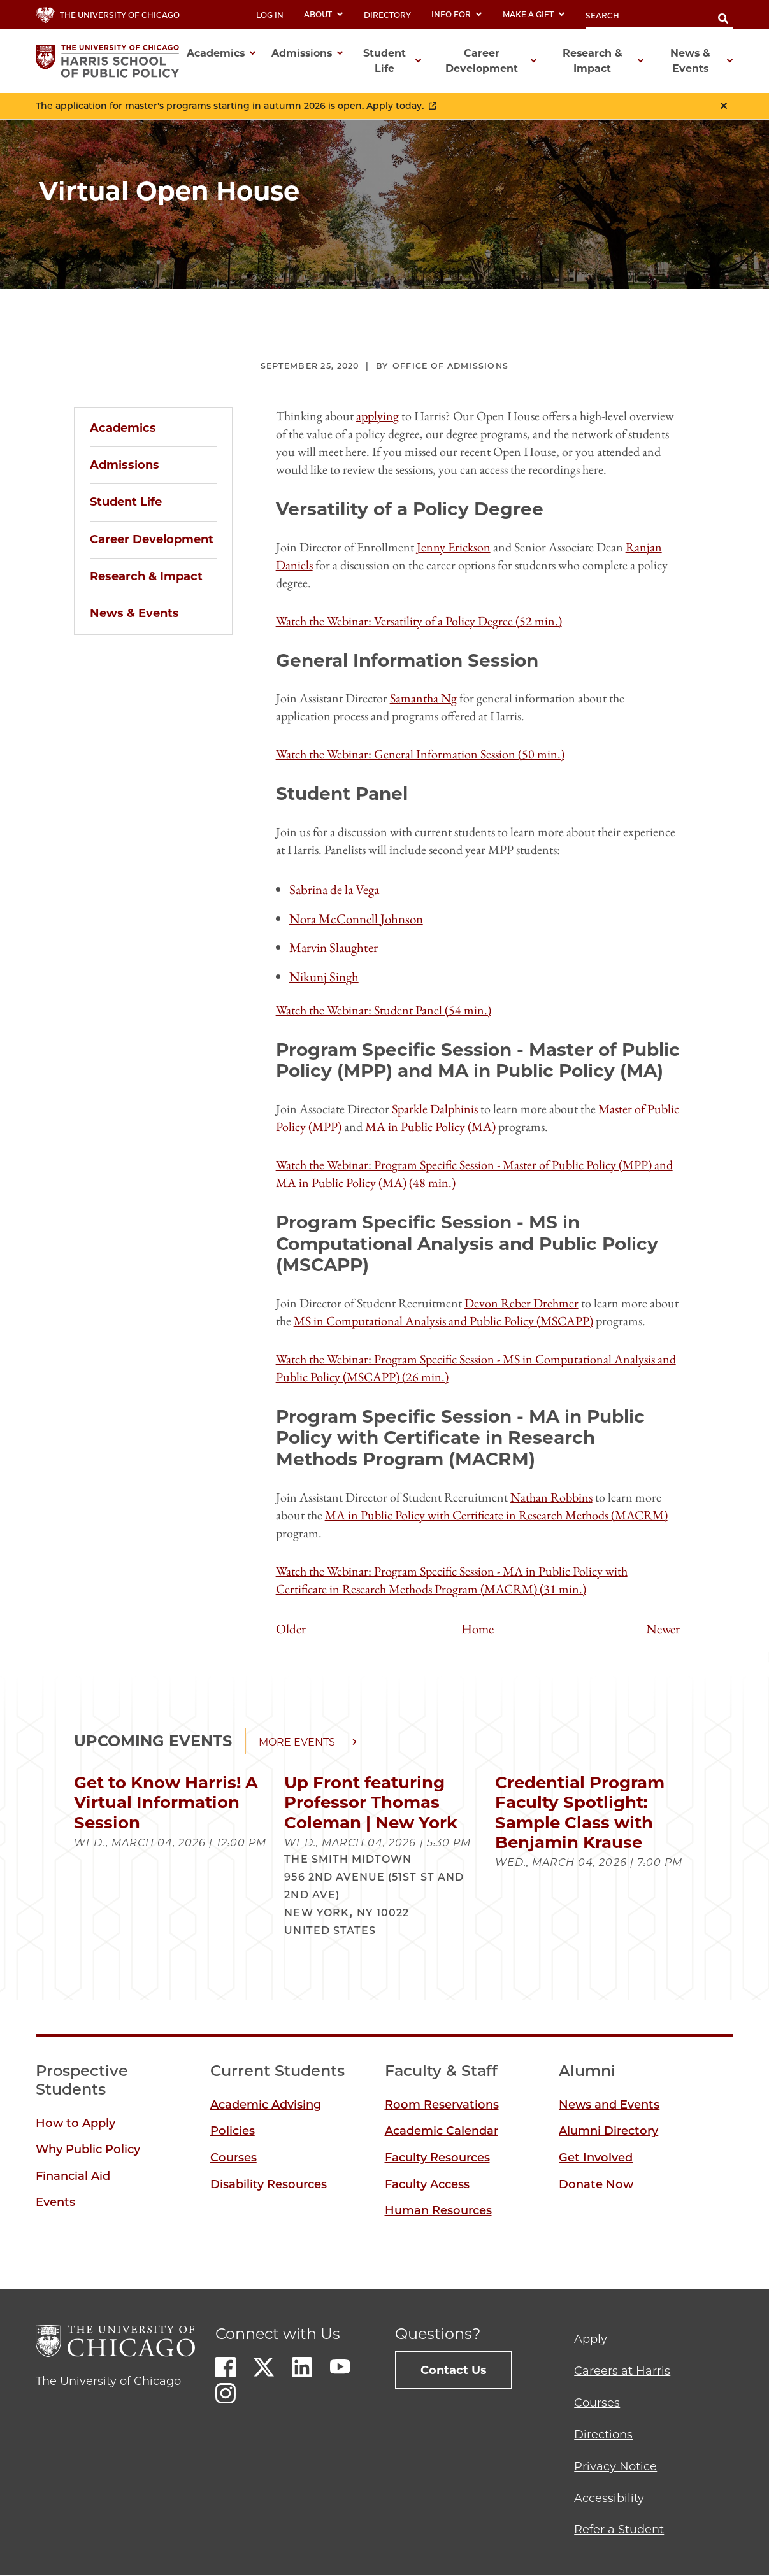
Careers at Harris (622, 2371)
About (323, 14)
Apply (590, 2339)
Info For (456, 14)
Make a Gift (534, 14)
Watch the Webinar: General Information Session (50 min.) (420, 754)
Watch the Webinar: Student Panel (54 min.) (383, 1010)
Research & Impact (146, 576)
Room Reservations (442, 2105)
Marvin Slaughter (333, 947)
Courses (233, 2158)
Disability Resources (268, 2184)
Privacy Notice (615, 2466)
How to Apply (75, 2123)
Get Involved (596, 2158)
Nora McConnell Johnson (356, 918)
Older (291, 1628)
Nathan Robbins (551, 1497)
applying (377, 416)
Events (55, 2202)
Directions (603, 2435)
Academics (123, 428)
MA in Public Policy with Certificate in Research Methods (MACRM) (496, 1515)
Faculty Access (427, 2184)
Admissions (124, 465)
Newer (663, 1628)
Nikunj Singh (324, 976)
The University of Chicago (108, 2381)
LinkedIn (302, 2367)
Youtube (340, 2367)
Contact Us (453, 2370)
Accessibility (609, 2498)
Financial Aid (73, 2176)
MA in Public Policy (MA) (430, 1126)
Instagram (225, 2393)
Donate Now (596, 2184)
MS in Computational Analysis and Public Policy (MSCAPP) (443, 1321)
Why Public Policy (88, 2149)
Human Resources (438, 2210)
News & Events (134, 613)
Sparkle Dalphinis (435, 1108)
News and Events (609, 2105)
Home (477, 1628)
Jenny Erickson (454, 547)
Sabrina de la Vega (334, 889)
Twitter (264, 2367)
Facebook (225, 2367)
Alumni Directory (608, 2131)
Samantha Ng (423, 698)
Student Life (126, 502)
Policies (232, 2131)
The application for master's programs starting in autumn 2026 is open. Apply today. (230, 106)
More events (297, 1742)
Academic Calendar (441, 2131)
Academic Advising (265, 2105)
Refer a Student (619, 2530)
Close (723, 106)
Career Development (151, 539)
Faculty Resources (437, 2158)
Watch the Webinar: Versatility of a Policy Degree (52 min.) (419, 621)
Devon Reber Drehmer (521, 1303)
